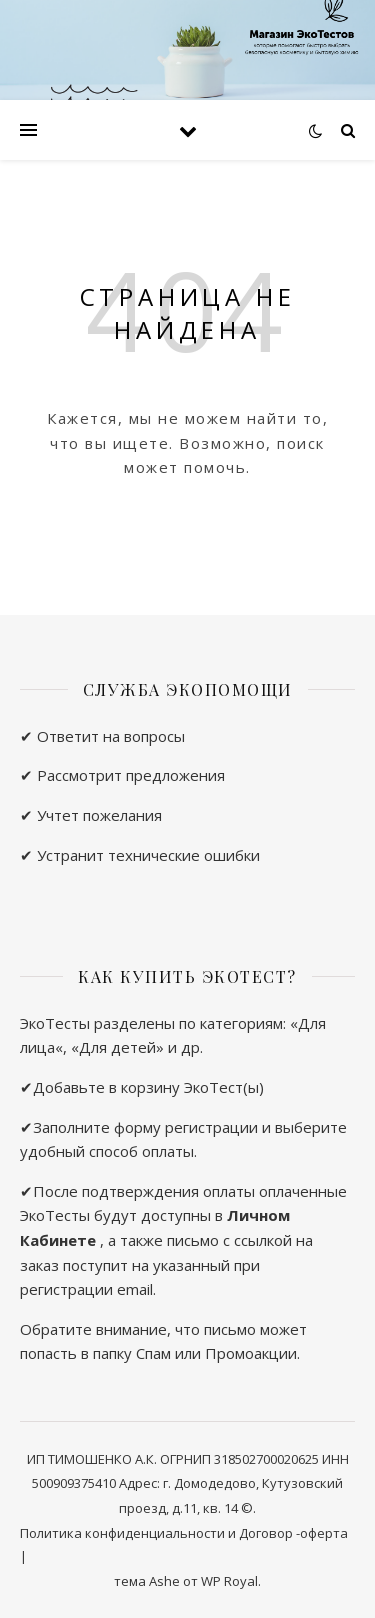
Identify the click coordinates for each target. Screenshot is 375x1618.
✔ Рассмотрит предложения (122, 775)
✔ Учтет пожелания (91, 815)
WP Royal (229, 1581)
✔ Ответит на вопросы (102, 736)
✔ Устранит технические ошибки (140, 855)
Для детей (117, 1047)
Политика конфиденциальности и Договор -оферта (184, 1533)
